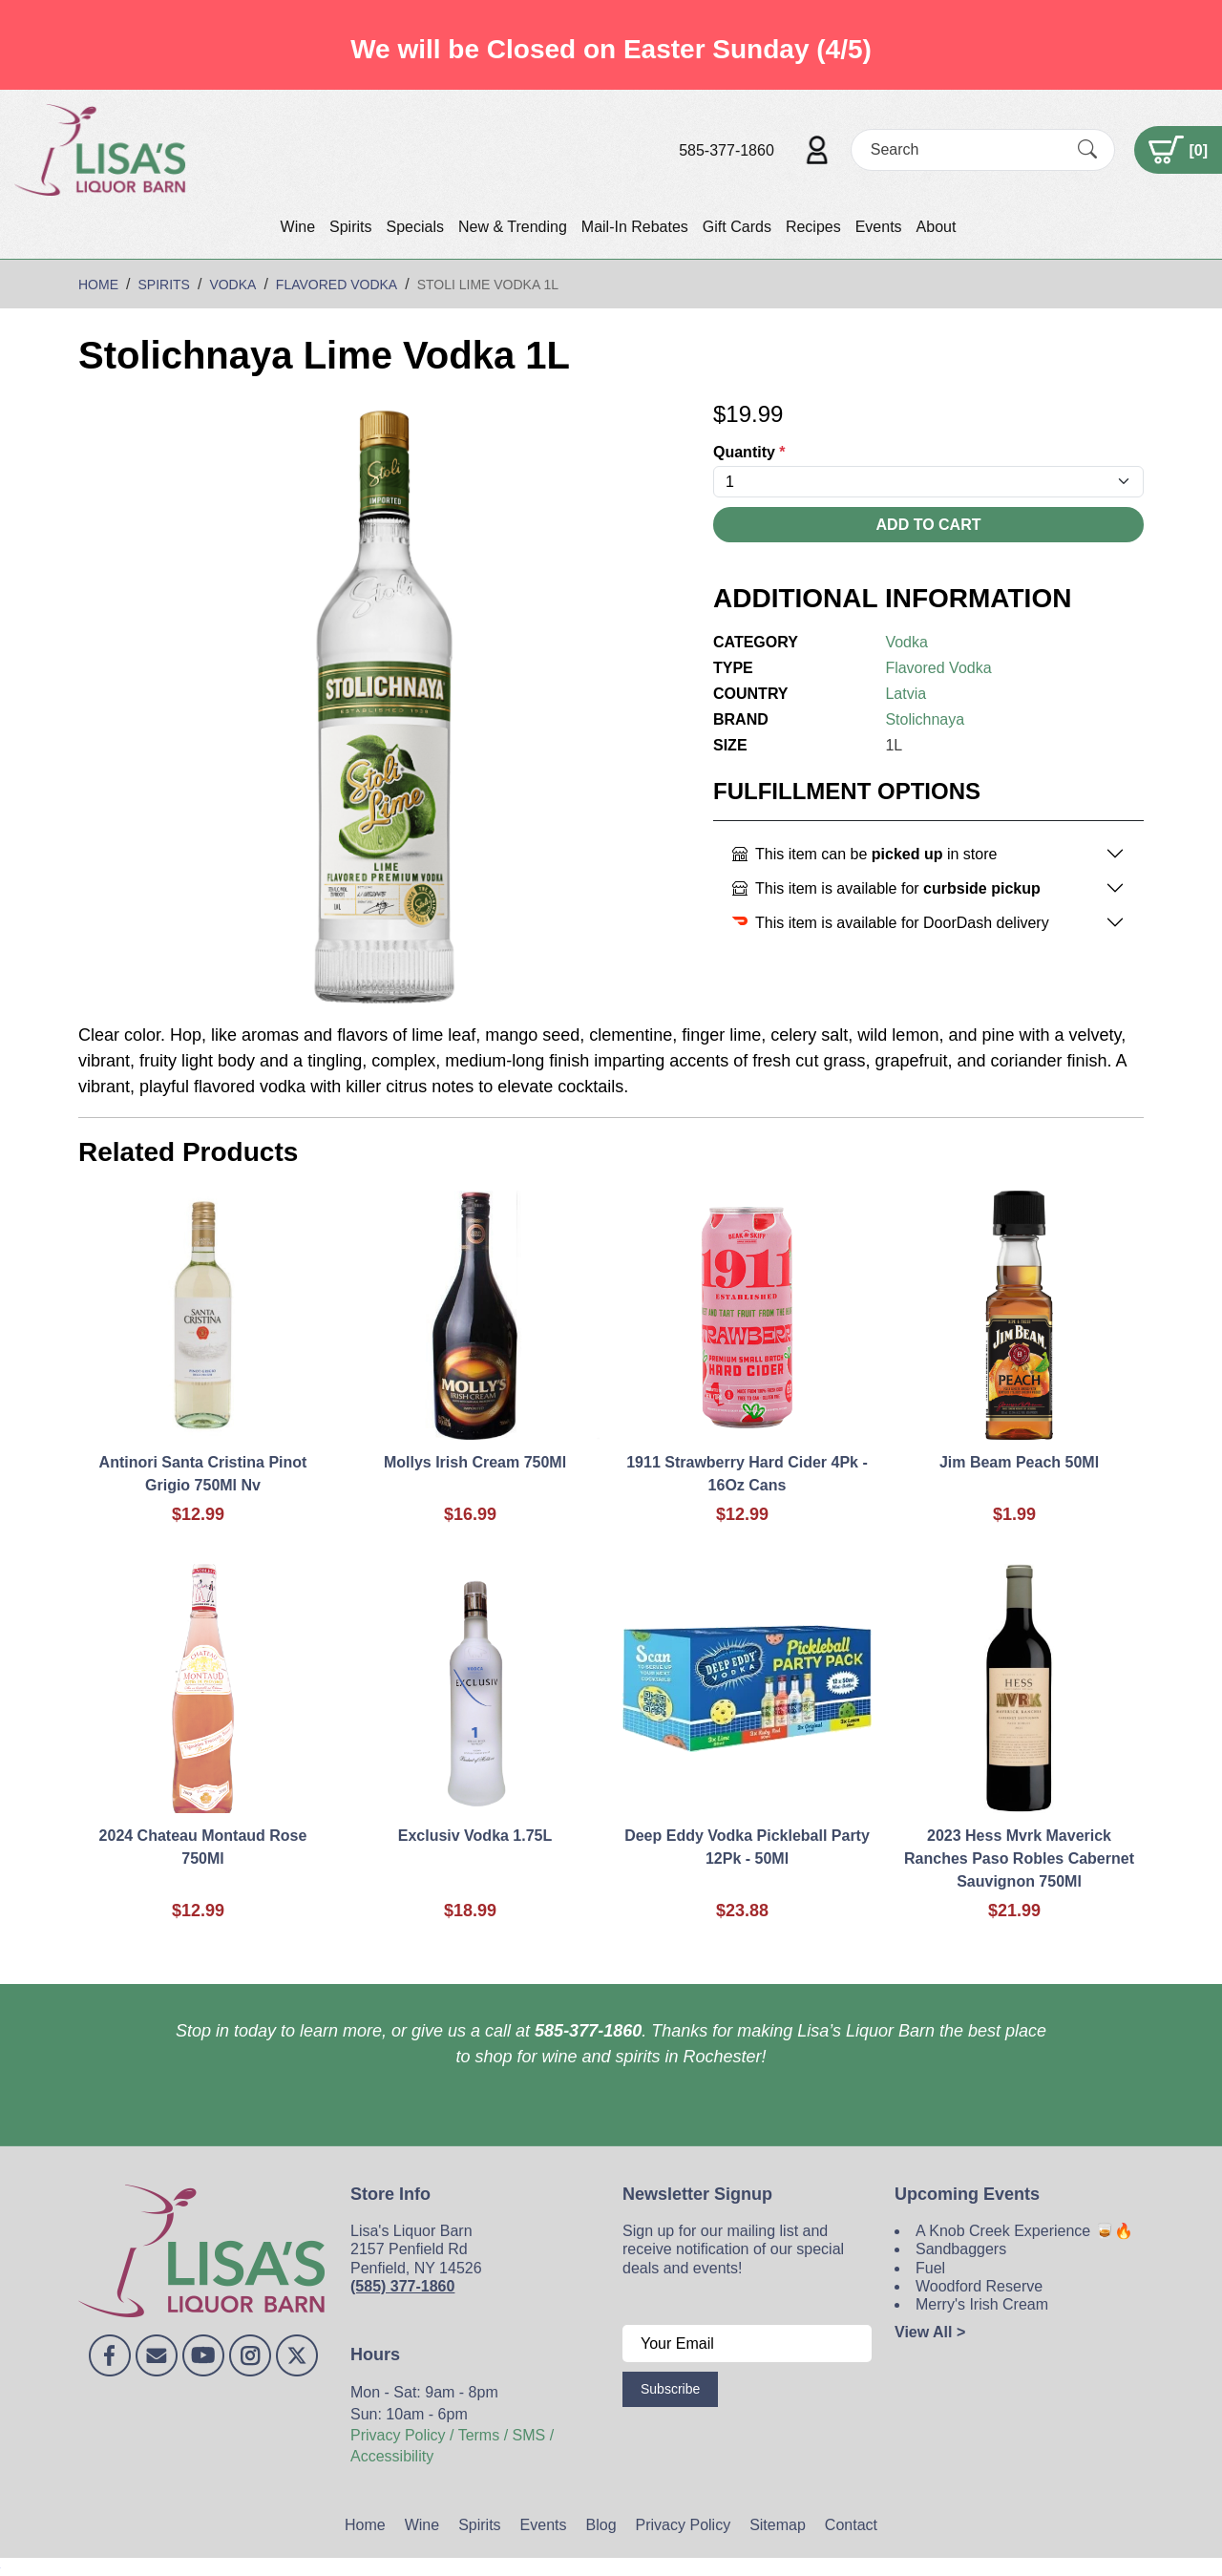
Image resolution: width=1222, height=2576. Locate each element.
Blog (601, 2525)
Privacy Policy (683, 2525)
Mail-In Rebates (634, 227)
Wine (298, 227)
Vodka (906, 642)
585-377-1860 (726, 150)
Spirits (350, 227)
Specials (414, 227)
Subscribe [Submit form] (670, 2389)
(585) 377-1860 (402, 2286)
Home (365, 2525)
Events (878, 227)
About (936, 227)
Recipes (813, 227)
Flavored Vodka (938, 668)
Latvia (905, 694)
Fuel (930, 2268)
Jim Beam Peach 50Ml (1019, 1462)
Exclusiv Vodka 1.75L (475, 1835)
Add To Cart (928, 525)
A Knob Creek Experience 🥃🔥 (1024, 2231)
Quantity (749, 452)
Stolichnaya (924, 719)
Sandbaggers (961, 2249)
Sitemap (777, 2525)
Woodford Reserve (979, 2286)
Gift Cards (737, 227)
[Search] (966, 149)
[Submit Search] (1087, 149)
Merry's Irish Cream (982, 2304)
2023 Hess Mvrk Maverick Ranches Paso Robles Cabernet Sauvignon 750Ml (1019, 1858)
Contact (851, 2525)
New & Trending (512, 227)
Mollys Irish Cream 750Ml (475, 1462)
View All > (930, 2332)
